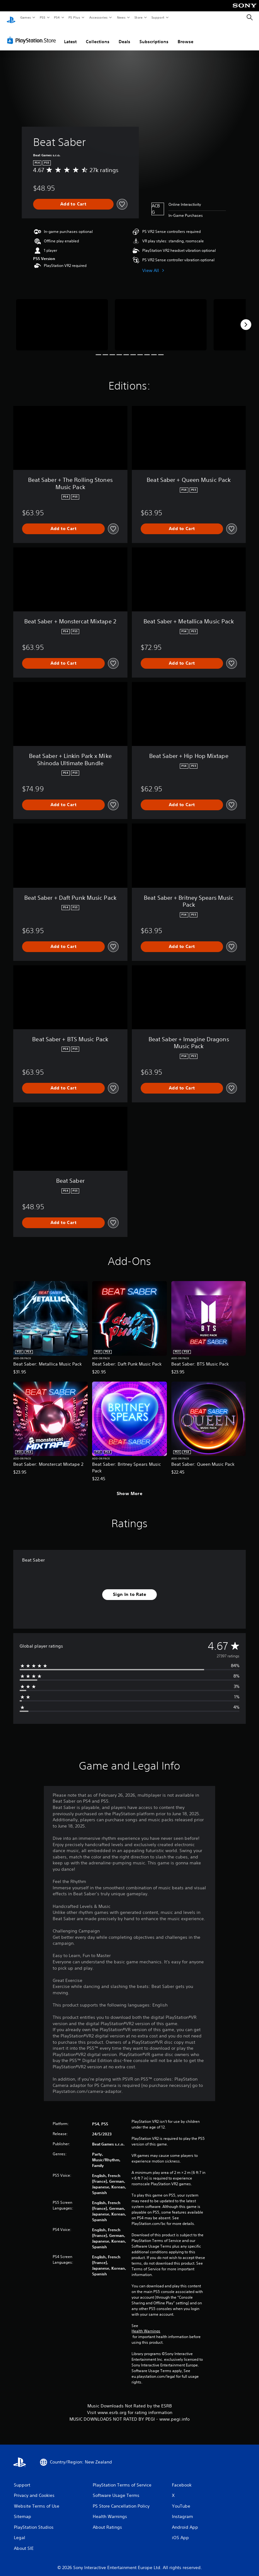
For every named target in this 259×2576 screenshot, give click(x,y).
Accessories (98, 17)
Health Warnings (146, 2325)
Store (138, 17)
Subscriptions (153, 35)
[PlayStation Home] (11, 17)
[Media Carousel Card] (62, 319)
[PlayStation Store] (33, 34)
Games (25, 17)
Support (157, 17)
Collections (97, 35)
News (121, 17)
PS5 (42, 17)
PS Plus (74, 17)
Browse (185, 35)
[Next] (245, 318)
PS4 (57, 17)
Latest (70, 35)
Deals (124, 35)
